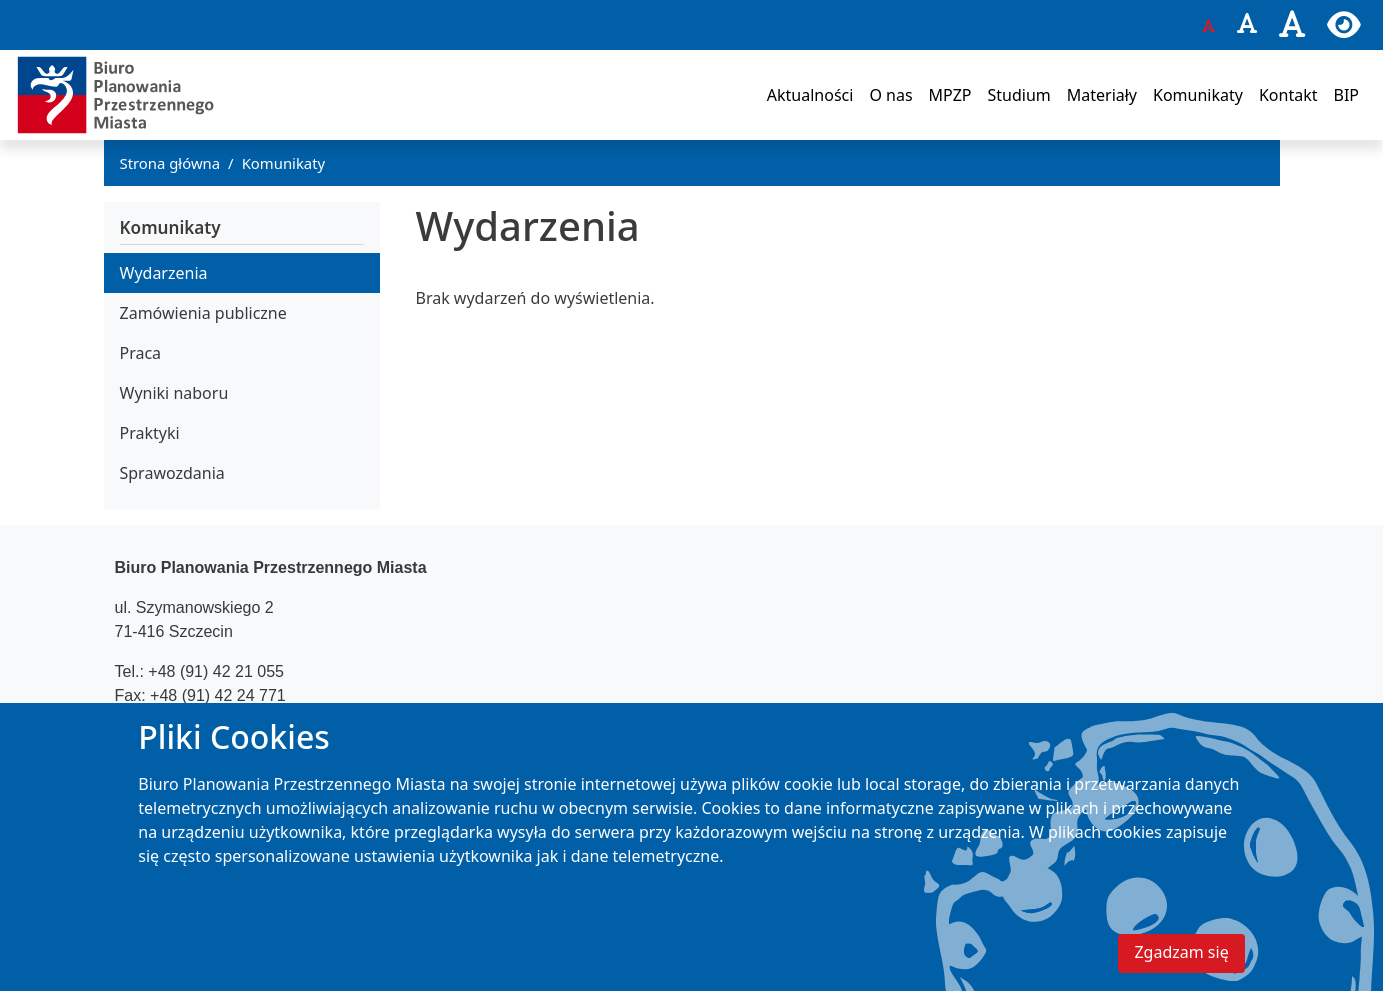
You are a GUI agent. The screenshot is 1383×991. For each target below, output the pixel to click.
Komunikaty (1198, 95)
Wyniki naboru (174, 393)
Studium (1018, 95)
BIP (1346, 95)
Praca (141, 353)
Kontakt (1288, 95)
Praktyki (150, 433)
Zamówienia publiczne (203, 313)
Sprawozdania (172, 473)
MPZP (950, 95)
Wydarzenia (164, 273)
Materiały (1102, 95)
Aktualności (810, 95)
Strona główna (170, 163)
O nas (890, 95)
